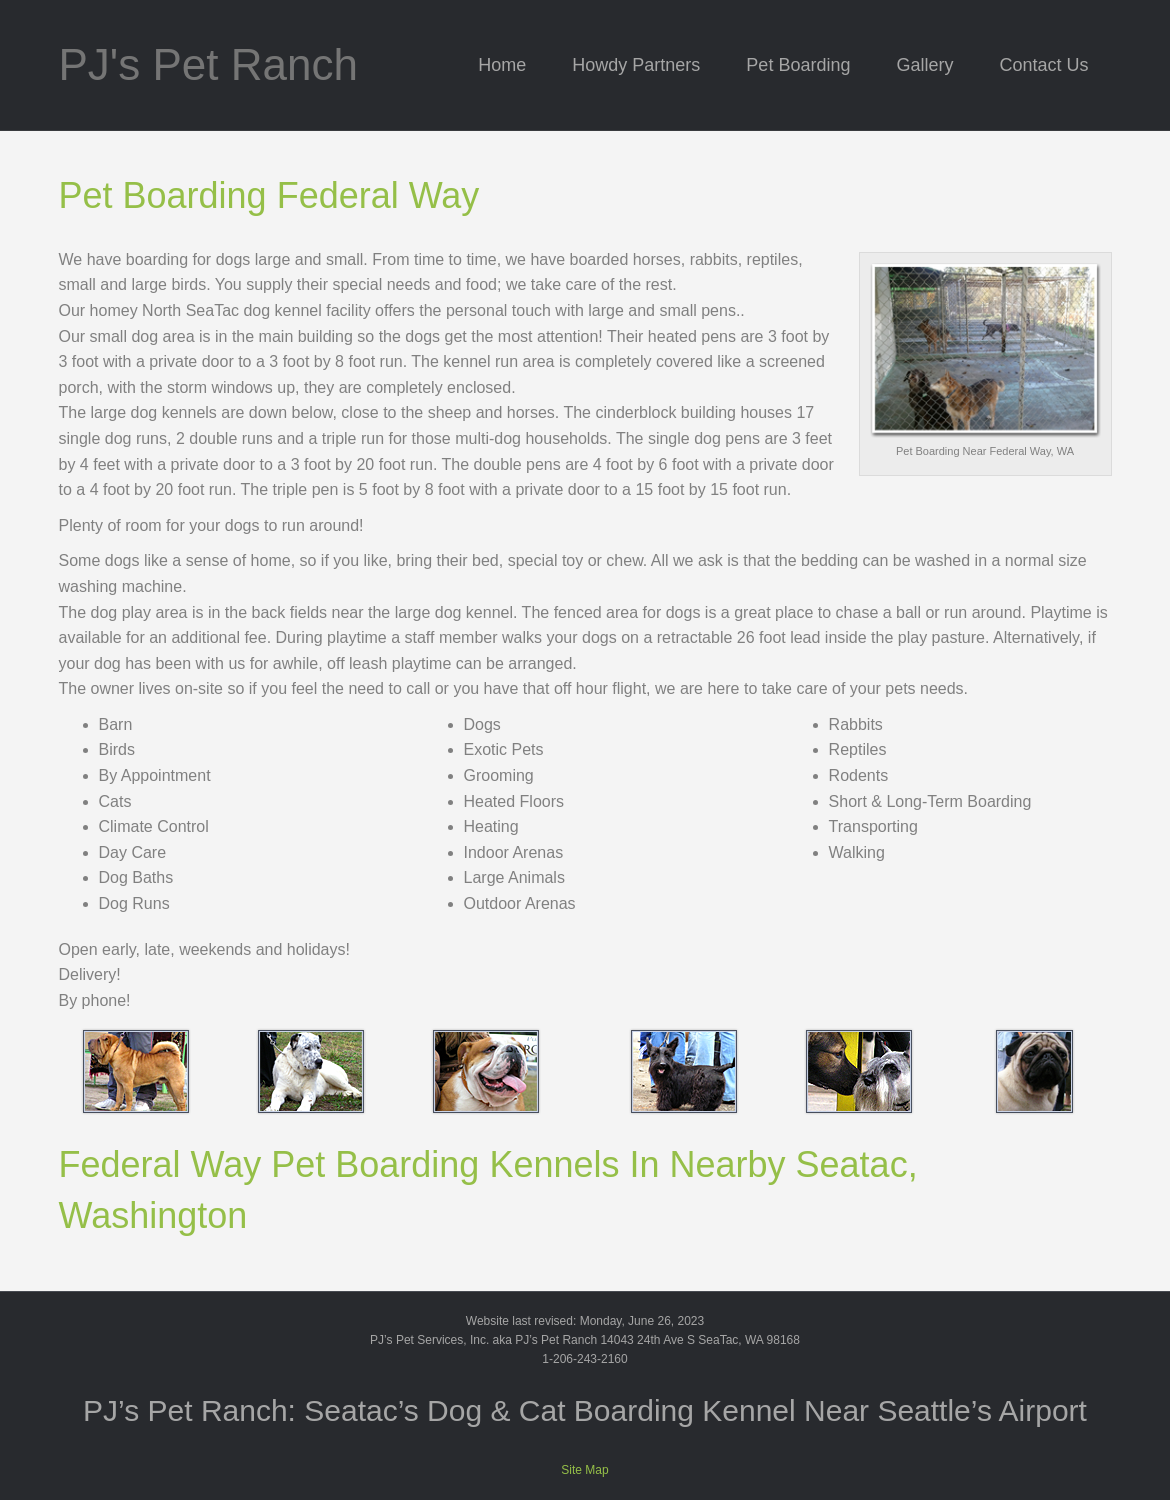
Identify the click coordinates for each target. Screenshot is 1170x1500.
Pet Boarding (798, 65)
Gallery (924, 65)
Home (502, 65)
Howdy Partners (636, 65)
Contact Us (1043, 65)
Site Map (584, 1470)
